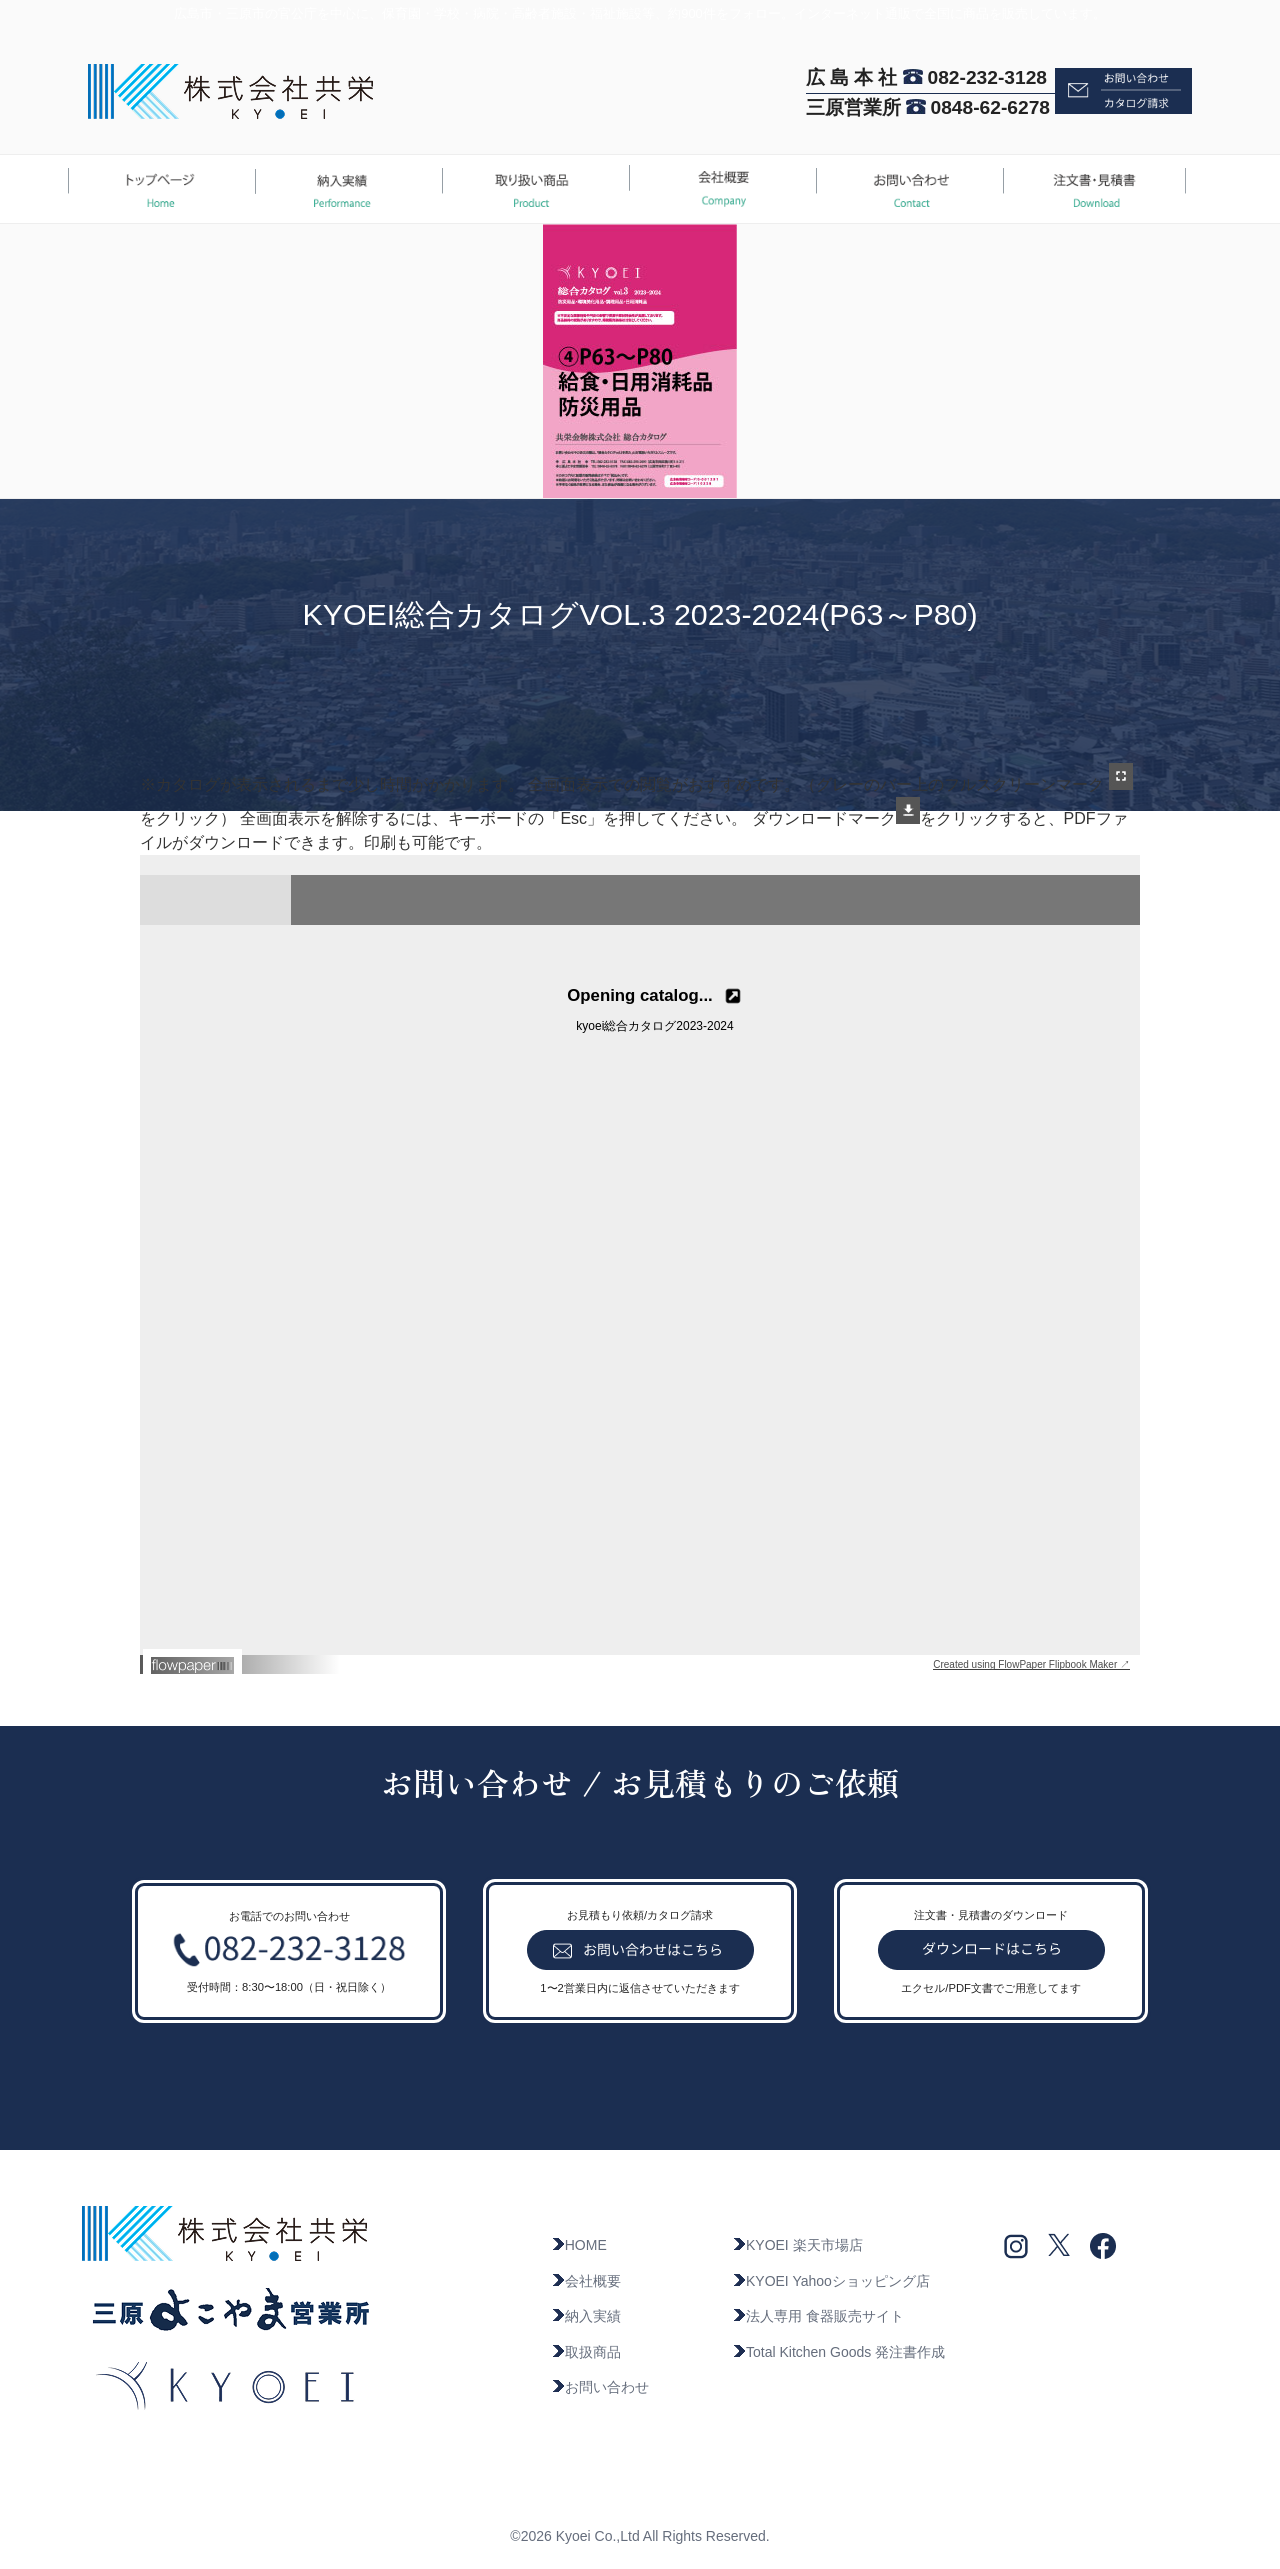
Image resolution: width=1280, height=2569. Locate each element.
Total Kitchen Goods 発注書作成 (838, 2352)
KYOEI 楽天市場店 (797, 2245)
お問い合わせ (600, 2387)
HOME (579, 2245)
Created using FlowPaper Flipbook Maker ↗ (1031, 1664)
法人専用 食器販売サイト (818, 2316)
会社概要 (586, 2281)
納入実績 (586, 2316)
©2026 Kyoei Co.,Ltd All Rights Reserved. (639, 2536)
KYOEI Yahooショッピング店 (831, 2281)
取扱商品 (586, 2352)
